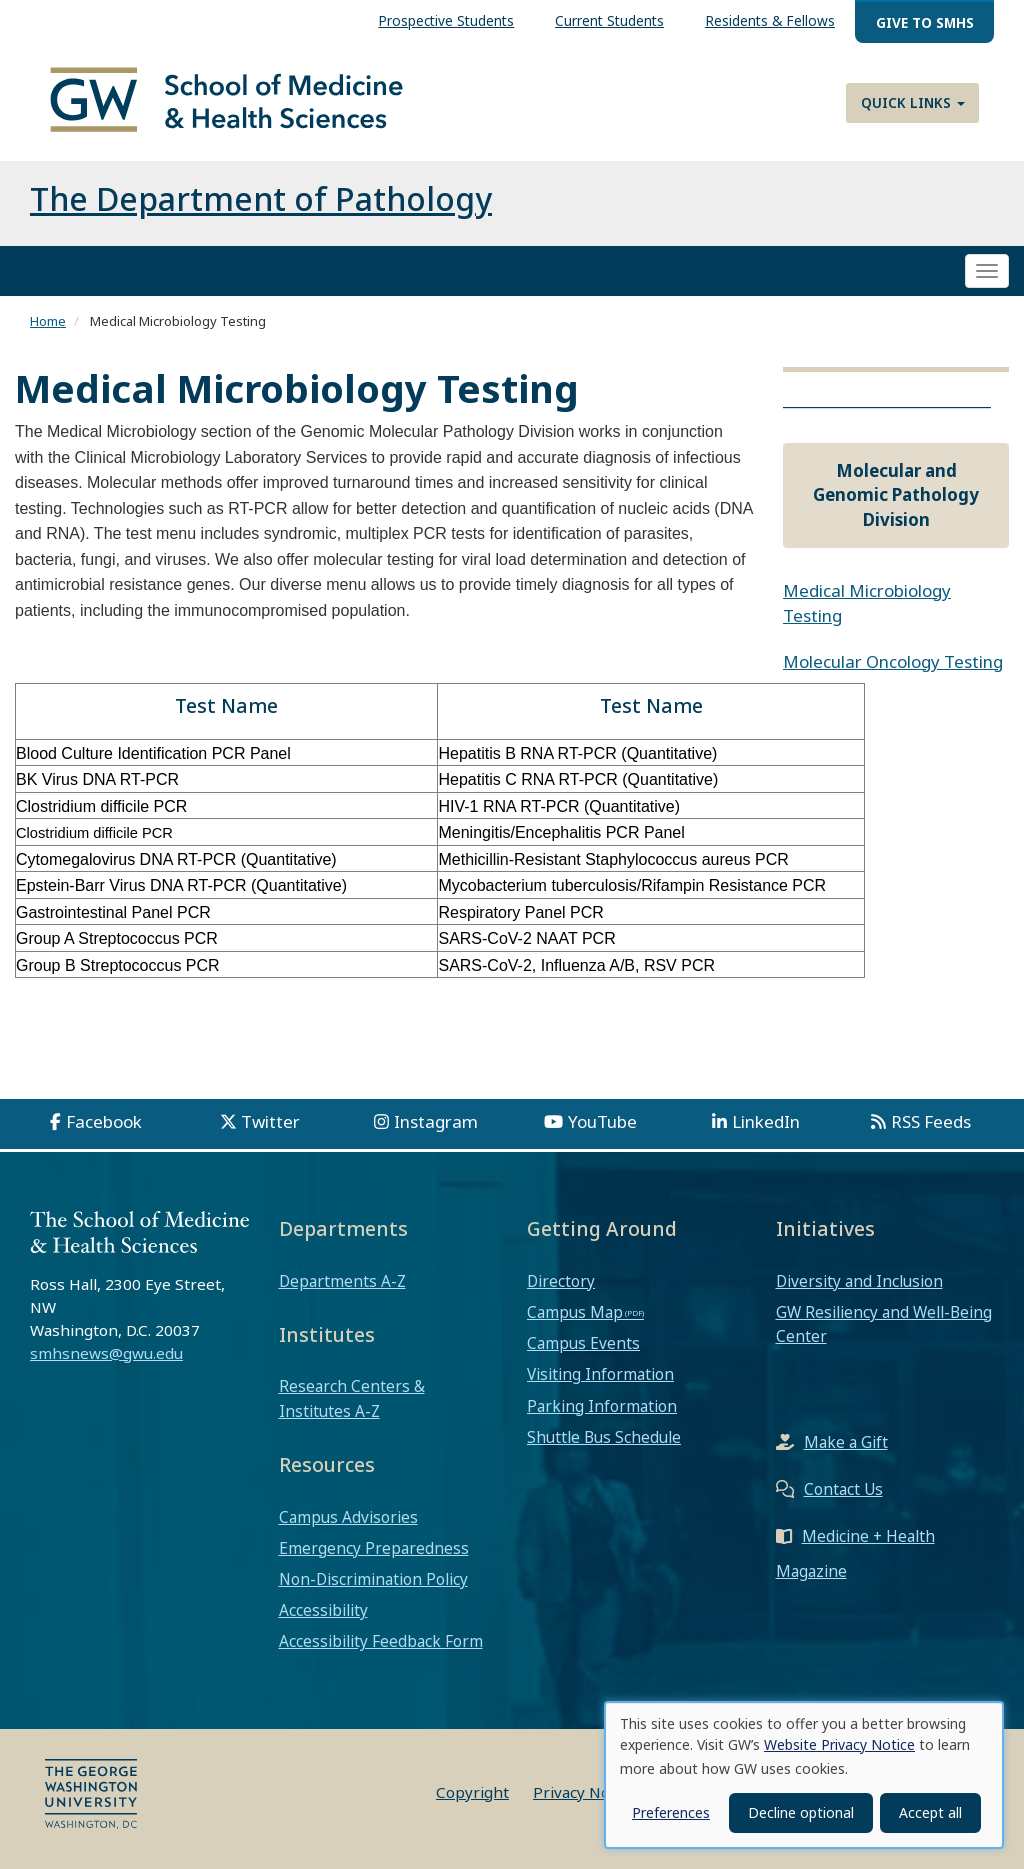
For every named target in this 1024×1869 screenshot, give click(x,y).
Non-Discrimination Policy (373, 1579)
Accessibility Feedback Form (381, 1642)
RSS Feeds (931, 1121)
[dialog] (804, 1775)
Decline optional (801, 1812)
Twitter (270, 1121)
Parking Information (602, 1406)
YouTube (602, 1121)
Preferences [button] (671, 1812)
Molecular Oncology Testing (893, 661)
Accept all (930, 1812)
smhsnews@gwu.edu (106, 1353)
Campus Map (575, 1312)
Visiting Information (600, 1375)
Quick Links (913, 102)
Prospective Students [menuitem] (446, 20)
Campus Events (583, 1343)
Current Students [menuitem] (609, 20)
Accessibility (323, 1611)
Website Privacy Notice (839, 1744)
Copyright (472, 1792)
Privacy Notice (584, 1792)
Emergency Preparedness (374, 1548)
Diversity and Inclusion (859, 1281)
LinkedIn (766, 1121)
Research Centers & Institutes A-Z (352, 1399)
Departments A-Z (342, 1281)
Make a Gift (846, 1443)
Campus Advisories (348, 1517)
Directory (561, 1281)
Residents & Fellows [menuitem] (770, 20)
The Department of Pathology (261, 198)
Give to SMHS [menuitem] (925, 22)
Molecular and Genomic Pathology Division (896, 495)
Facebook (104, 1121)
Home (48, 321)
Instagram (436, 1121)
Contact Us (843, 1490)
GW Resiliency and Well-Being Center (884, 1324)
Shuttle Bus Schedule (604, 1437)
